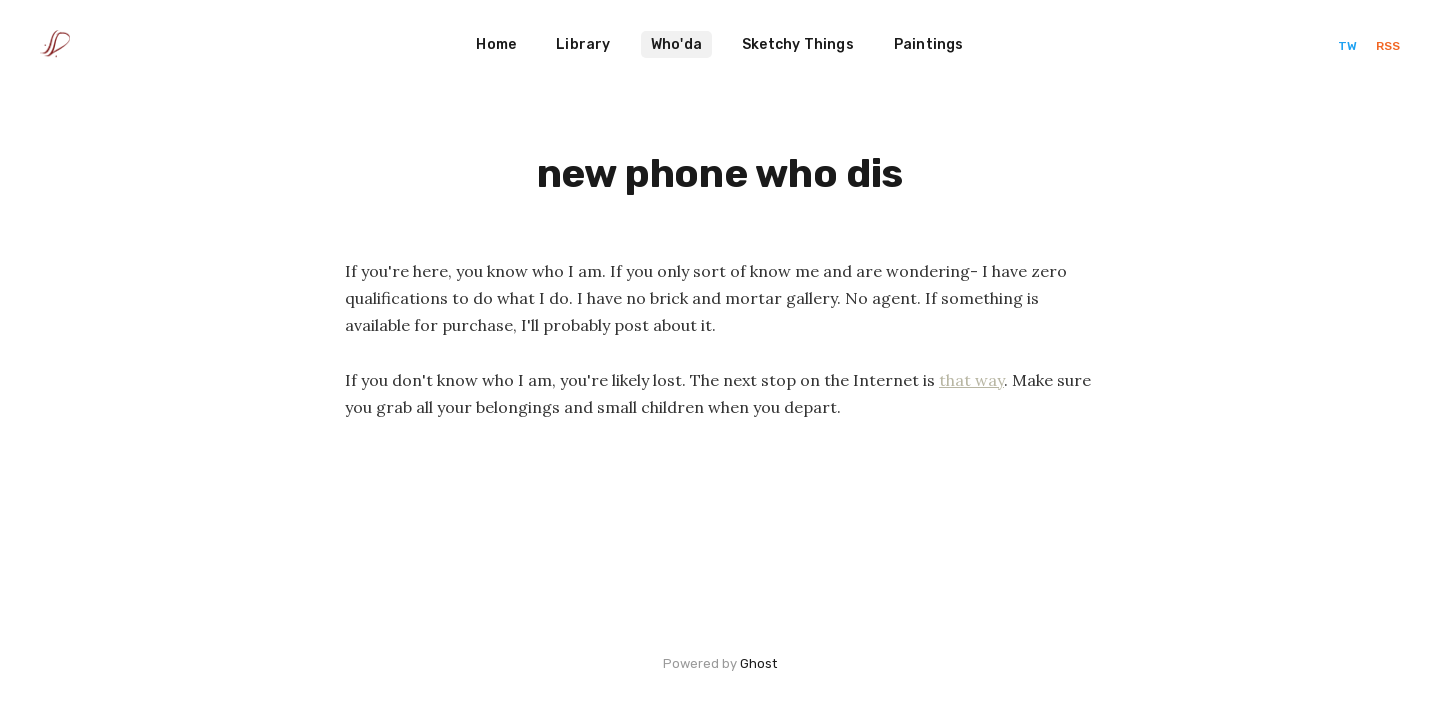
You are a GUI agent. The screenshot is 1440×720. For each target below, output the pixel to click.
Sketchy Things (798, 44)
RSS (1388, 46)
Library (583, 44)
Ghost (758, 663)
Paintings (929, 44)
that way (971, 380)
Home (496, 44)
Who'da (676, 44)
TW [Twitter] (1349, 46)
